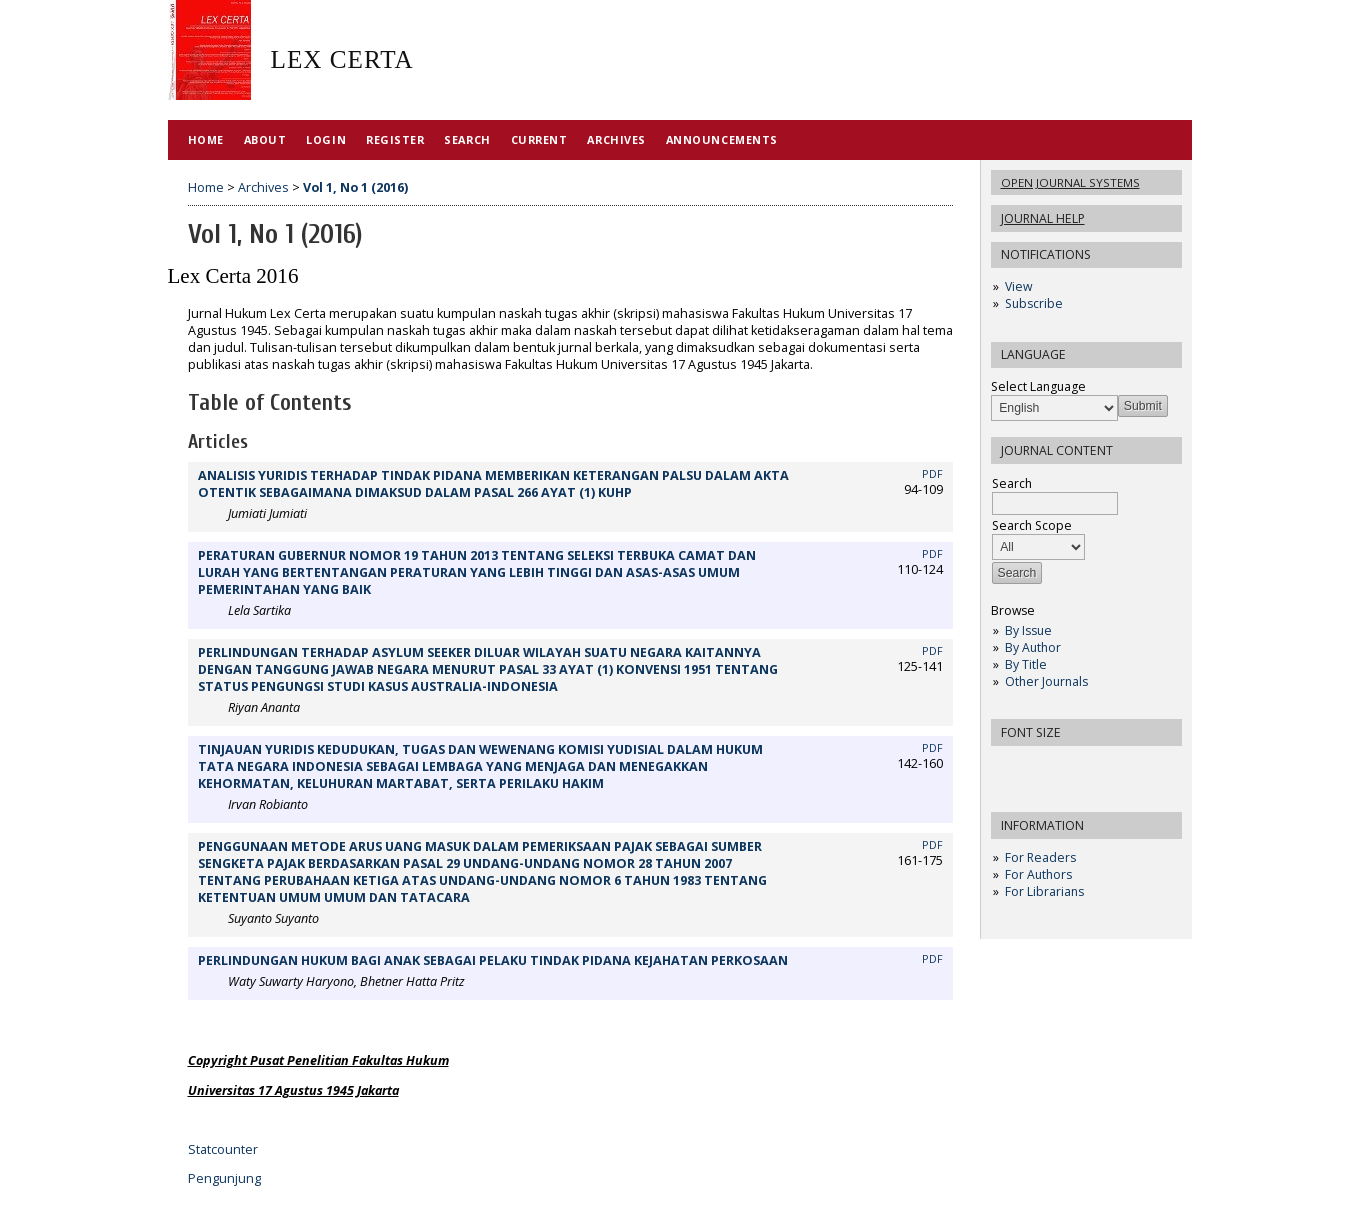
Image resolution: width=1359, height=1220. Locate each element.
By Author (1033, 647)
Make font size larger (1073, 767)
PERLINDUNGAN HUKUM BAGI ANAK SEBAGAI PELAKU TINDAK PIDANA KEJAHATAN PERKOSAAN (493, 960)
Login (326, 139)
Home (206, 139)
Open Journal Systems (1070, 182)
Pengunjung (224, 1178)
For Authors (1038, 874)
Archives (616, 139)
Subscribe (1034, 303)
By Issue (1028, 630)
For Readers (1040, 857)
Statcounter (223, 1149)
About (265, 139)
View (1018, 286)
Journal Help (1043, 218)
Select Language (1038, 386)
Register (395, 139)
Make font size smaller (1009, 767)
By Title (1026, 664)
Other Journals (1046, 681)
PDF (932, 474)
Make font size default (1041, 767)
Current (539, 139)
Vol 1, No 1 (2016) (355, 187)
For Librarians (1044, 891)
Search (467, 139)
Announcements (722, 139)
